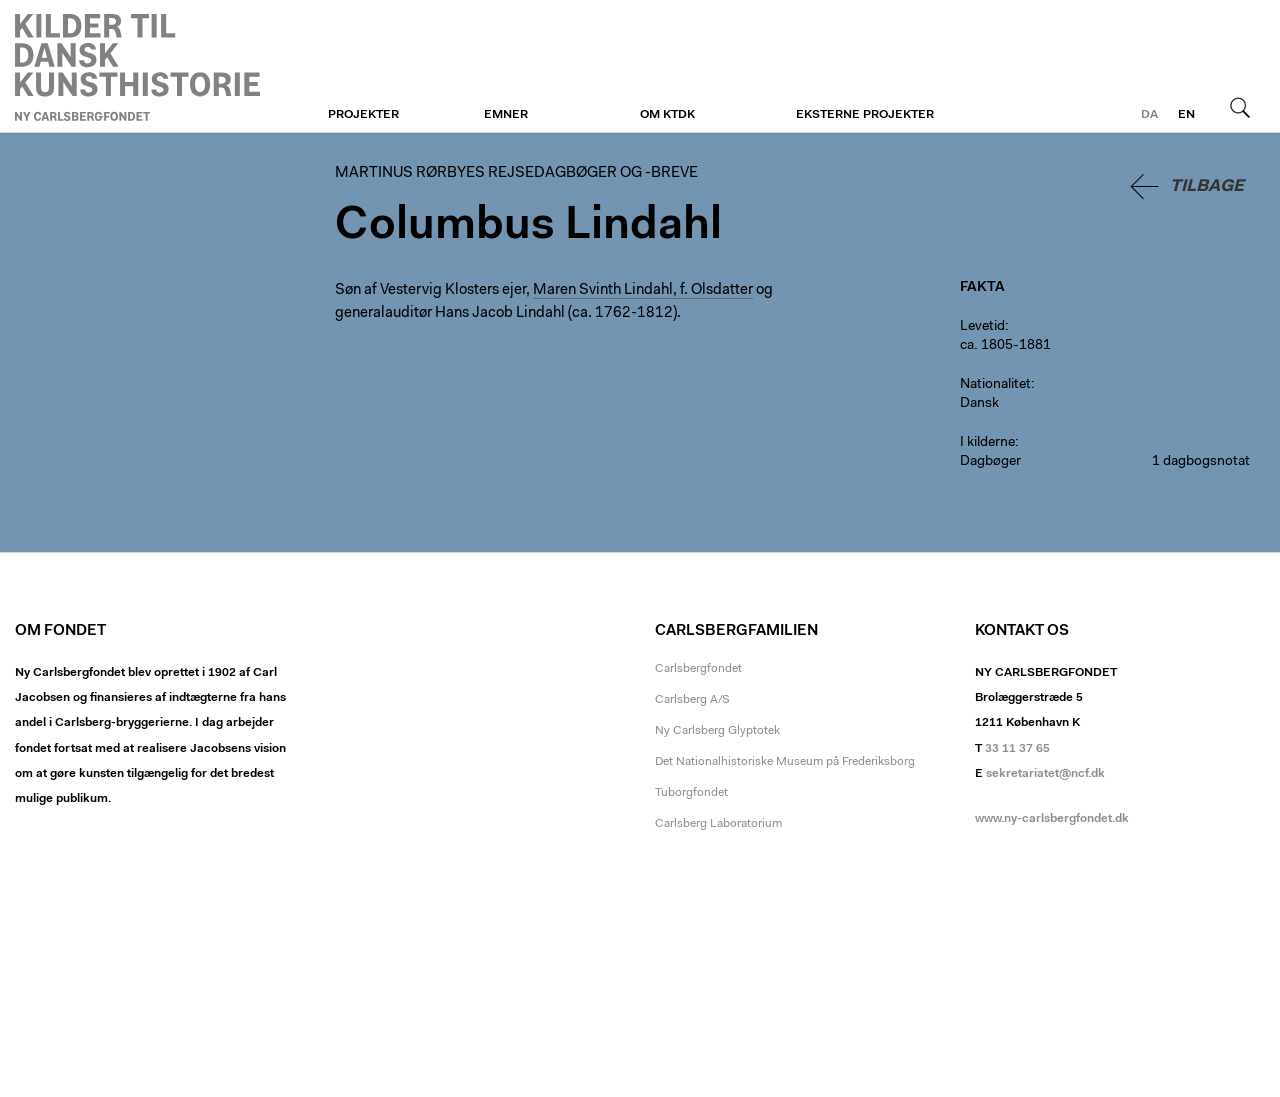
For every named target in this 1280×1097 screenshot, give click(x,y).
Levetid (982, 327)
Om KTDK (667, 115)
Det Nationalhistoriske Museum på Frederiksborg (785, 762)
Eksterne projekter (865, 115)
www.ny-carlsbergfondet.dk (1052, 819)
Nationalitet (995, 385)
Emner (506, 115)
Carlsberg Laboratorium (718, 824)
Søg (1240, 107)
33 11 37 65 (1017, 749)
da (1149, 115)
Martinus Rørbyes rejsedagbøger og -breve (137, 67)
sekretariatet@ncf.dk (1045, 774)
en (1186, 115)
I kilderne (987, 443)
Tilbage (1207, 186)
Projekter (363, 115)
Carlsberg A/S (692, 700)
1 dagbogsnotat (1201, 462)
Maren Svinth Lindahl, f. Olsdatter (643, 290)
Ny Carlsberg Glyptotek (717, 731)
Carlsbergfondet (698, 669)
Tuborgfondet (691, 793)
